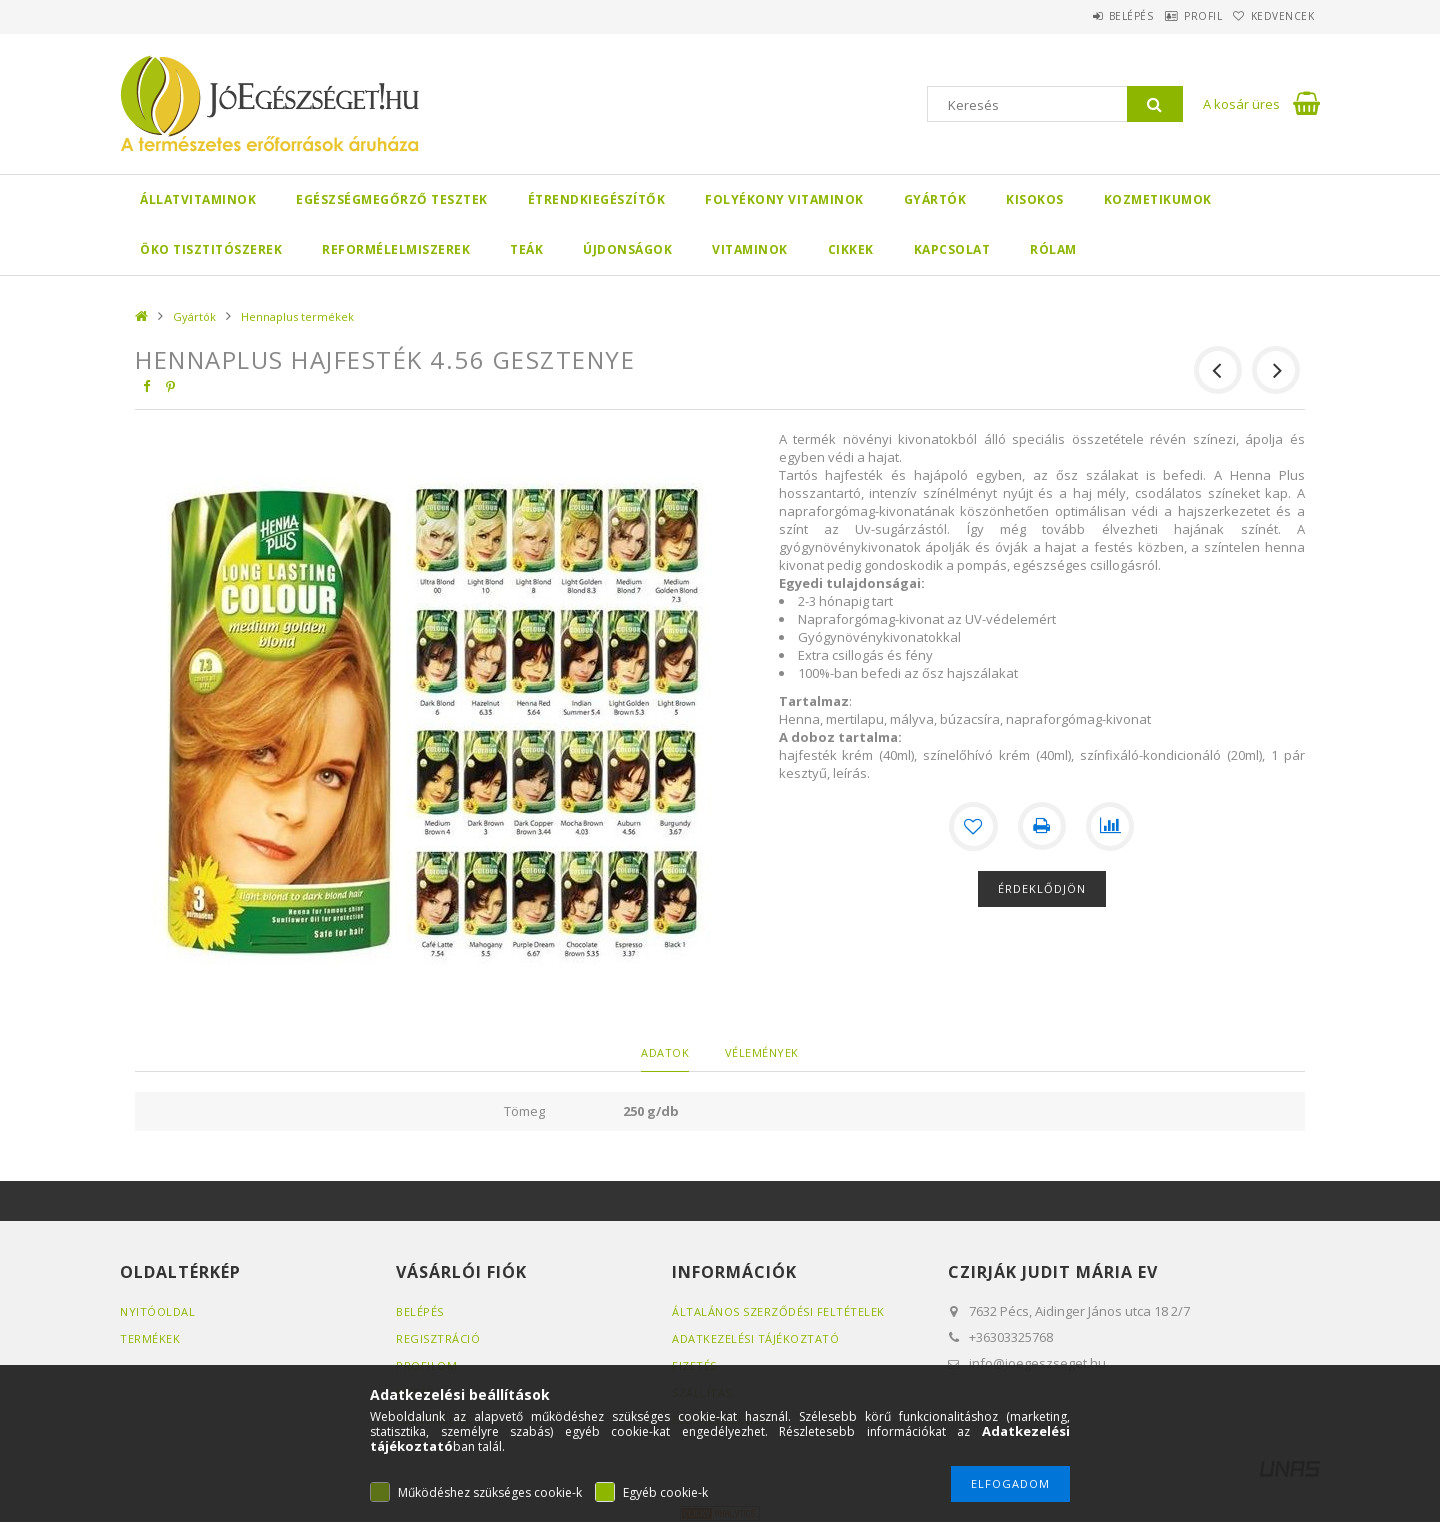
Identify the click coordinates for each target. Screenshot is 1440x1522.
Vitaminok (750, 249)
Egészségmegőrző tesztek (392, 199)
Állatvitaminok (198, 199)
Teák (526, 249)
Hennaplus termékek (297, 316)
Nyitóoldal (157, 1311)
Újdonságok (627, 249)
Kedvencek (1274, 16)
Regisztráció (438, 1338)
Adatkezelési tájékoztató (755, 1338)
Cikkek (851, 249)
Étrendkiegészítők (597, 199)
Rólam (1053, 249)
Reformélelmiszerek (396, 249)
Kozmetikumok (1158, 199)
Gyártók (935, 199)
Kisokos (1035, 199)
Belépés (1084, 16)
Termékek (150, 1338)
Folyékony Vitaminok (784, 199)
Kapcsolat (952, 249)
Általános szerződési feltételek (778, 1311)
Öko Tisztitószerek (211, 249)
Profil (1175, 16)
